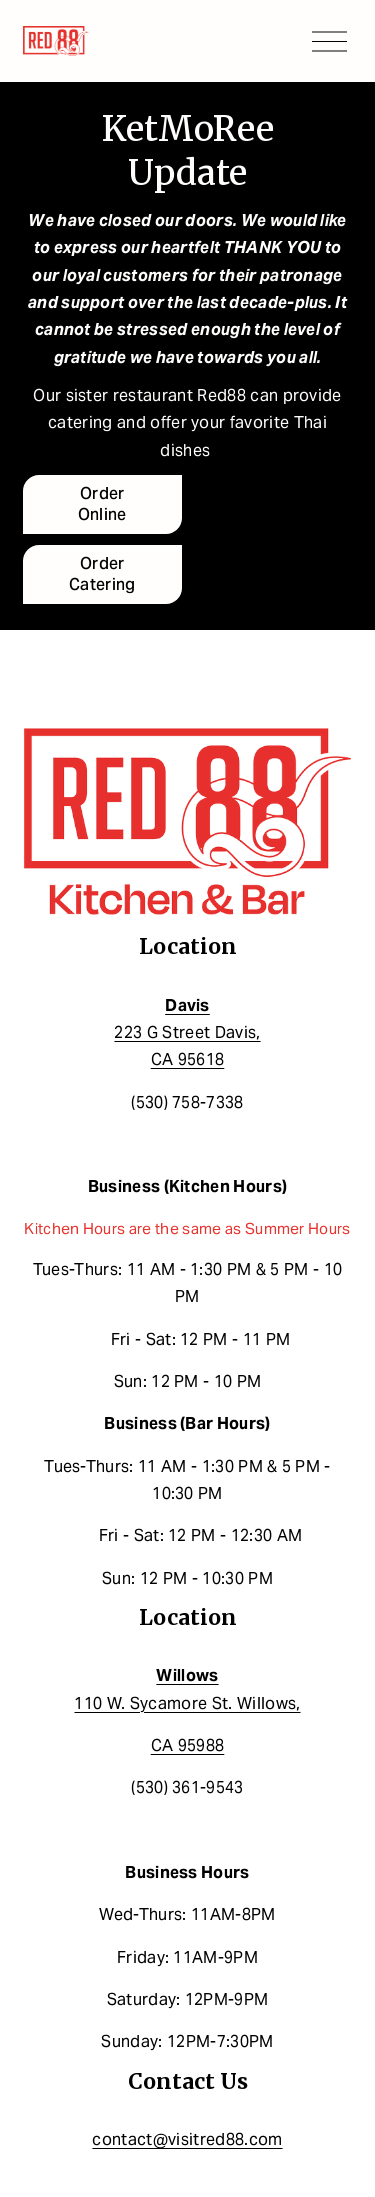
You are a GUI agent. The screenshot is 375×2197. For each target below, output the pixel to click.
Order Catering (102, 574)
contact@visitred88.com (187, 2139)
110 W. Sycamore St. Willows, (187, 1689)
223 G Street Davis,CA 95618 (187, 1033)
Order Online (102, 504)
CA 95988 (188, 1745)
